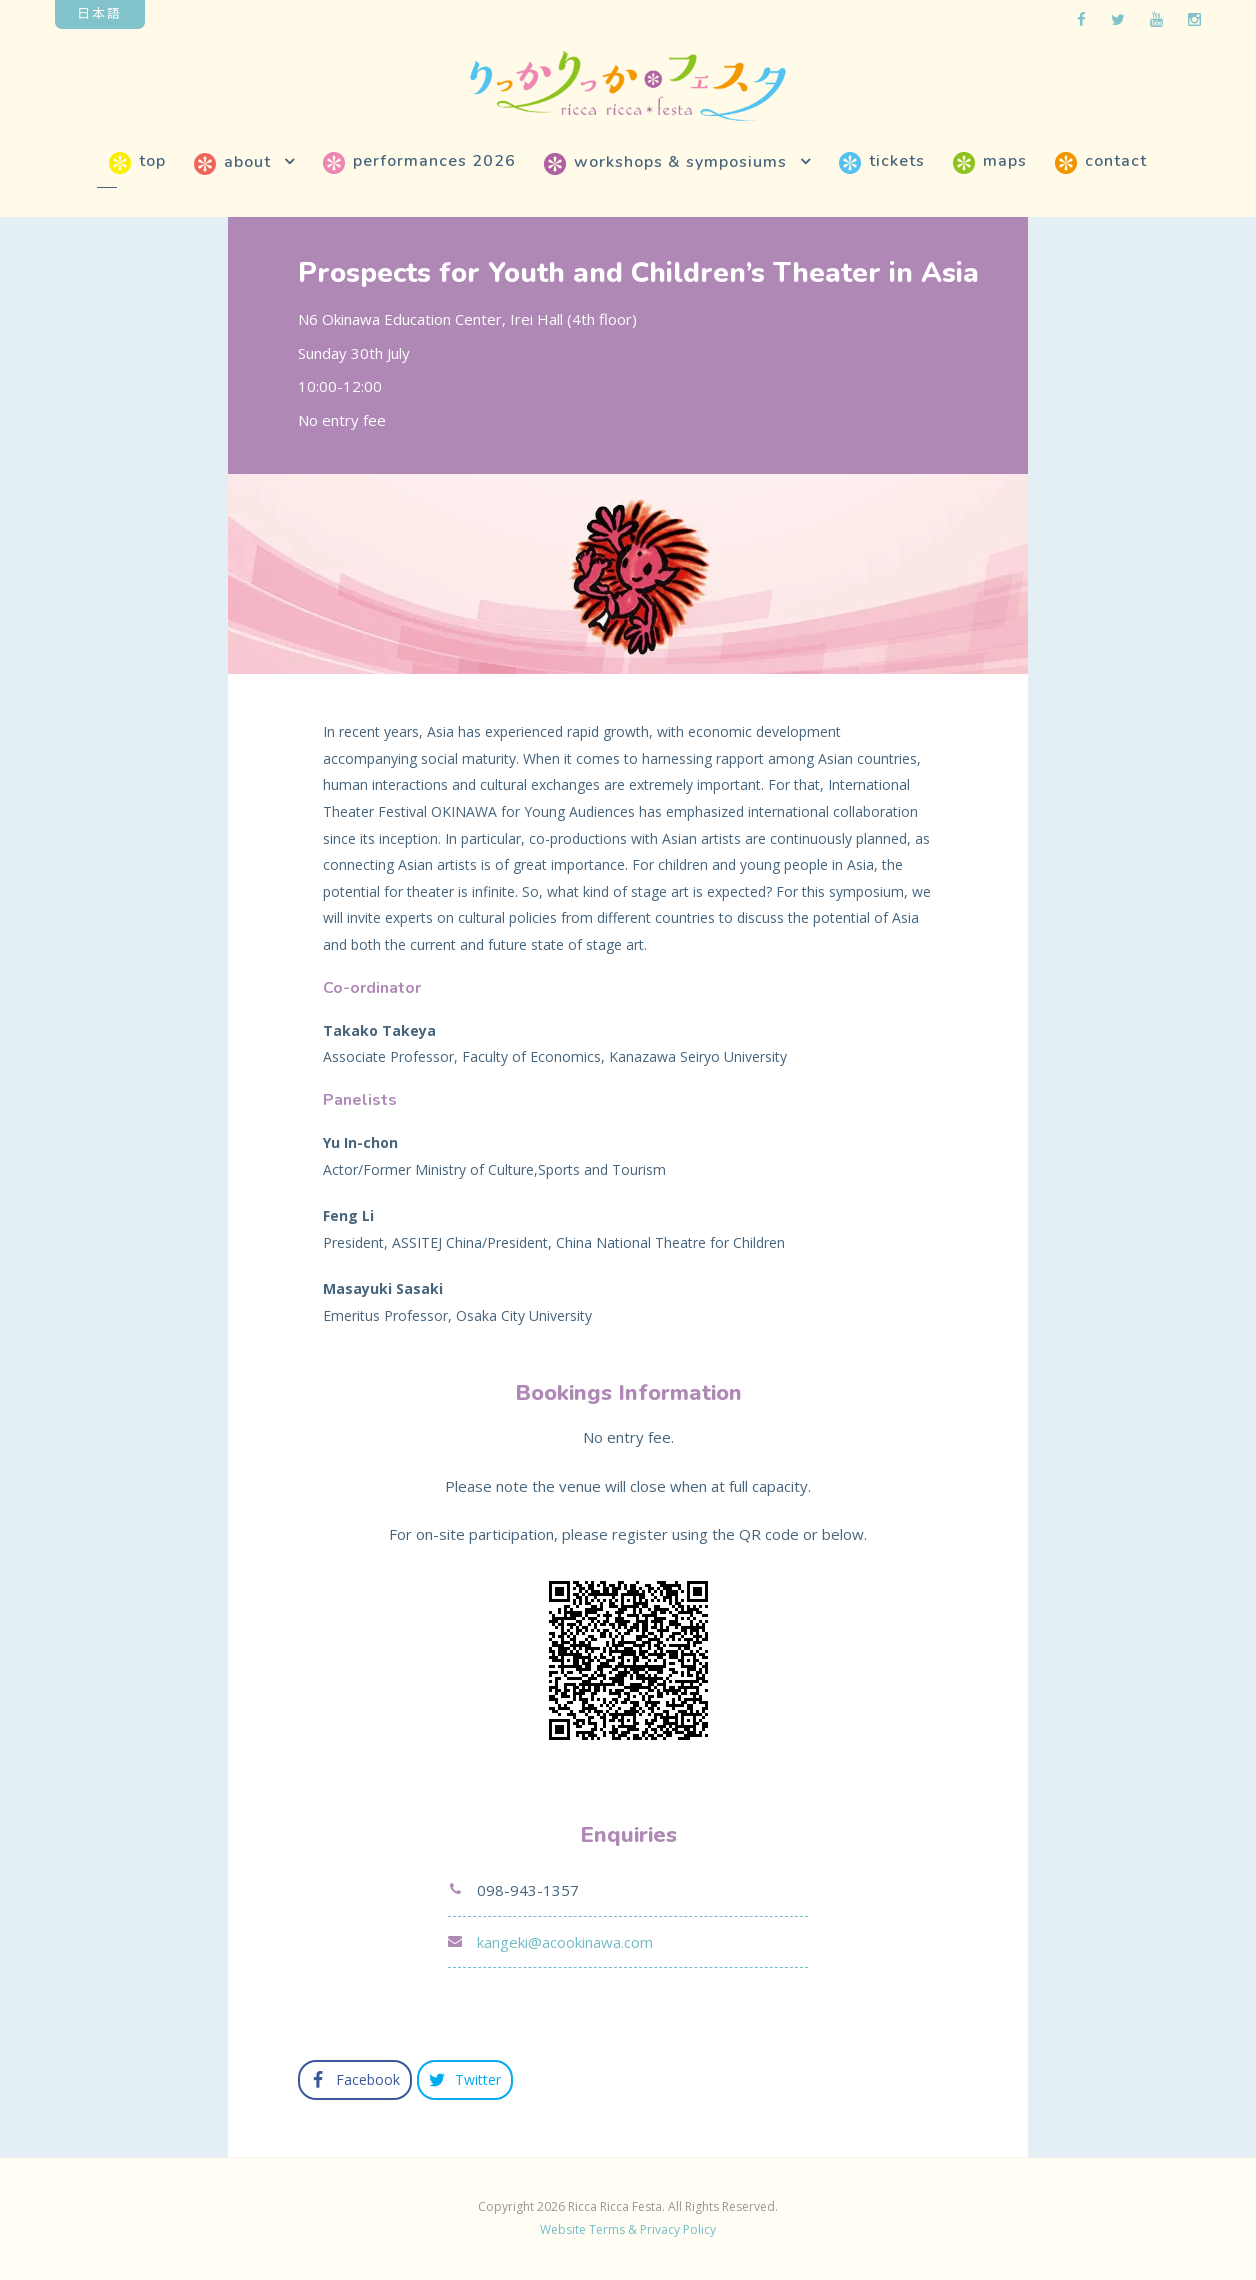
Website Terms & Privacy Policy (628, 2229)
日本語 (99, 12)
